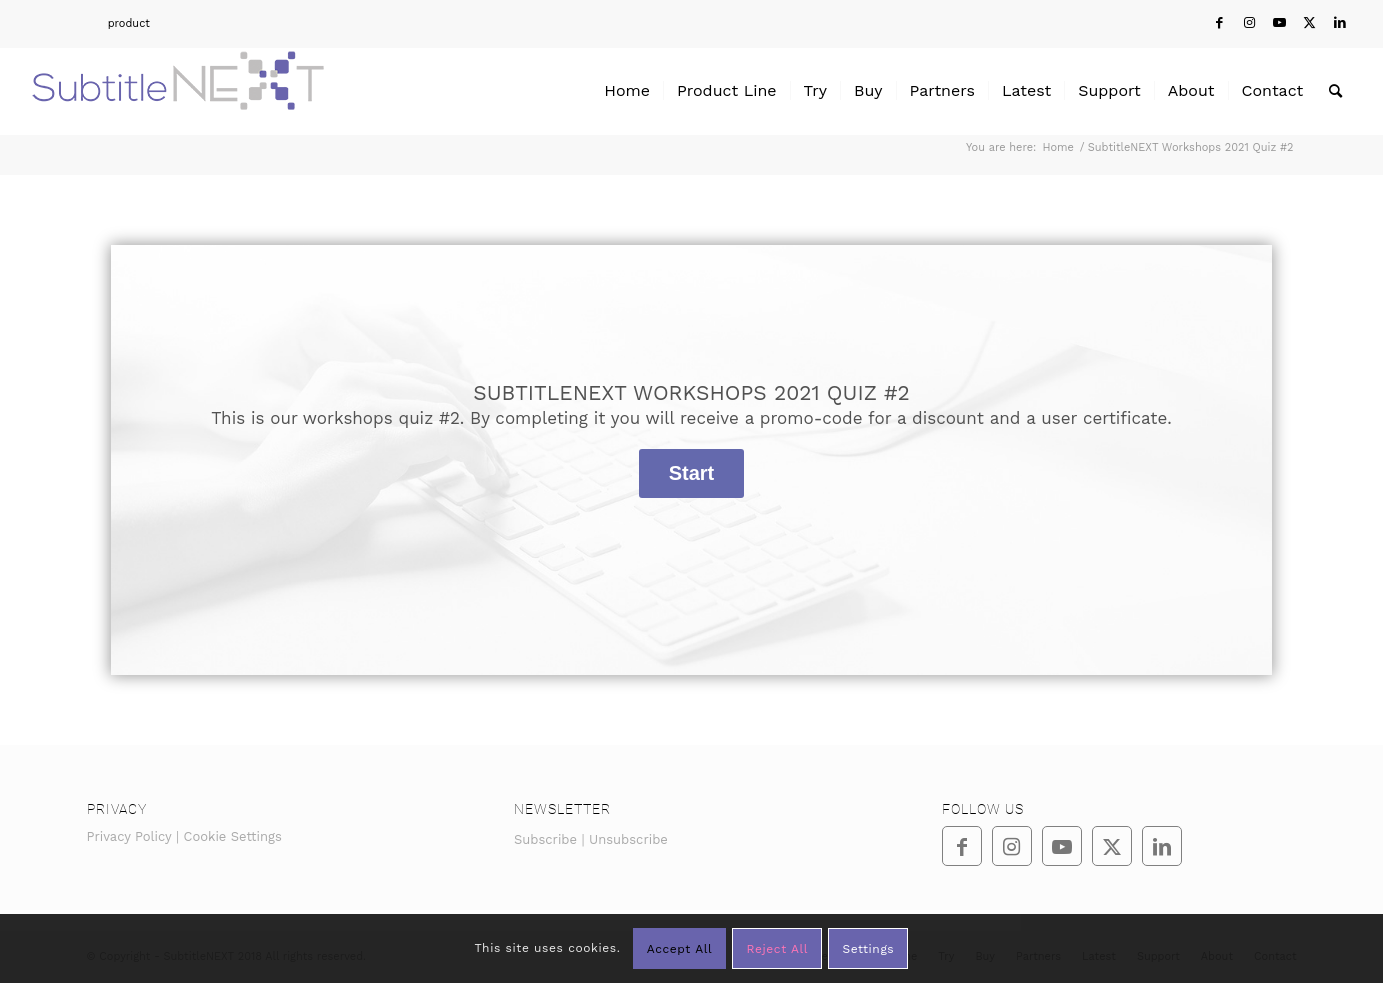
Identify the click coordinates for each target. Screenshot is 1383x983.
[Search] (1335, 91)
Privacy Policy (129, 836)
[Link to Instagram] (1249, 23)
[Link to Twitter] (1309, 23)
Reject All (777, 949)
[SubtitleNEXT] (178, 91)
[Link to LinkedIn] (1340, 23)
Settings (868, 949)
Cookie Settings (233, 836)
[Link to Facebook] (1219, 23)
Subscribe (545, 839)
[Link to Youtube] (1279, 23)
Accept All (680, 949)
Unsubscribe (628, 839)
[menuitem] (89, 23)
